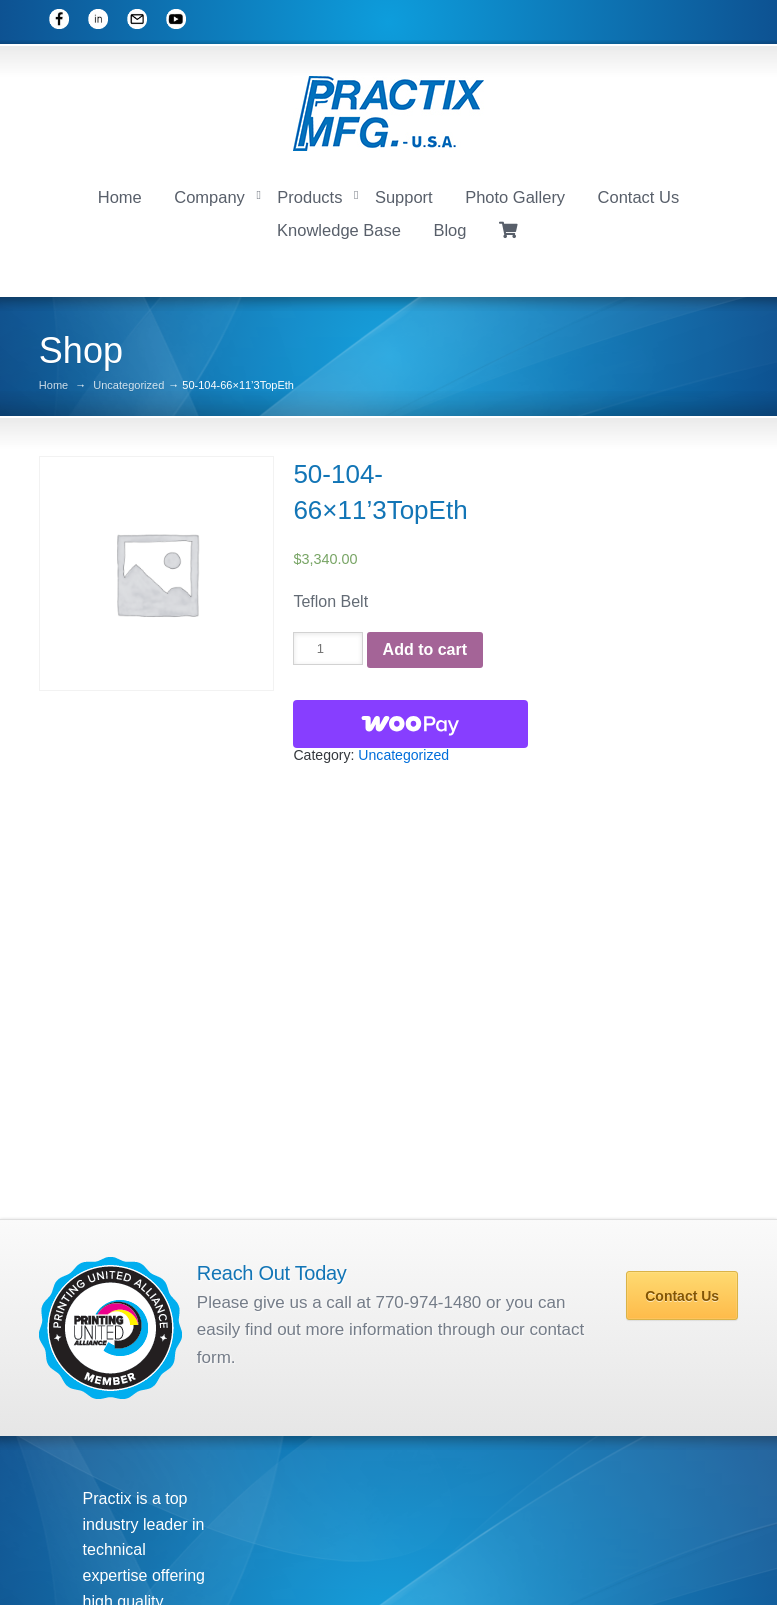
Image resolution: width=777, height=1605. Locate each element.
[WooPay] (410, 720)
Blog (449, 227)
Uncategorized (128, 381)
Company (209, 194)
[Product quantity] (327, 645)
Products (309, 194)
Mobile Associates (466, 1562)
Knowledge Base (339, 227)
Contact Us (639, 194)
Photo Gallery (515, 194)
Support (404, 194)
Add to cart (425, 645)
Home (120, 194)
